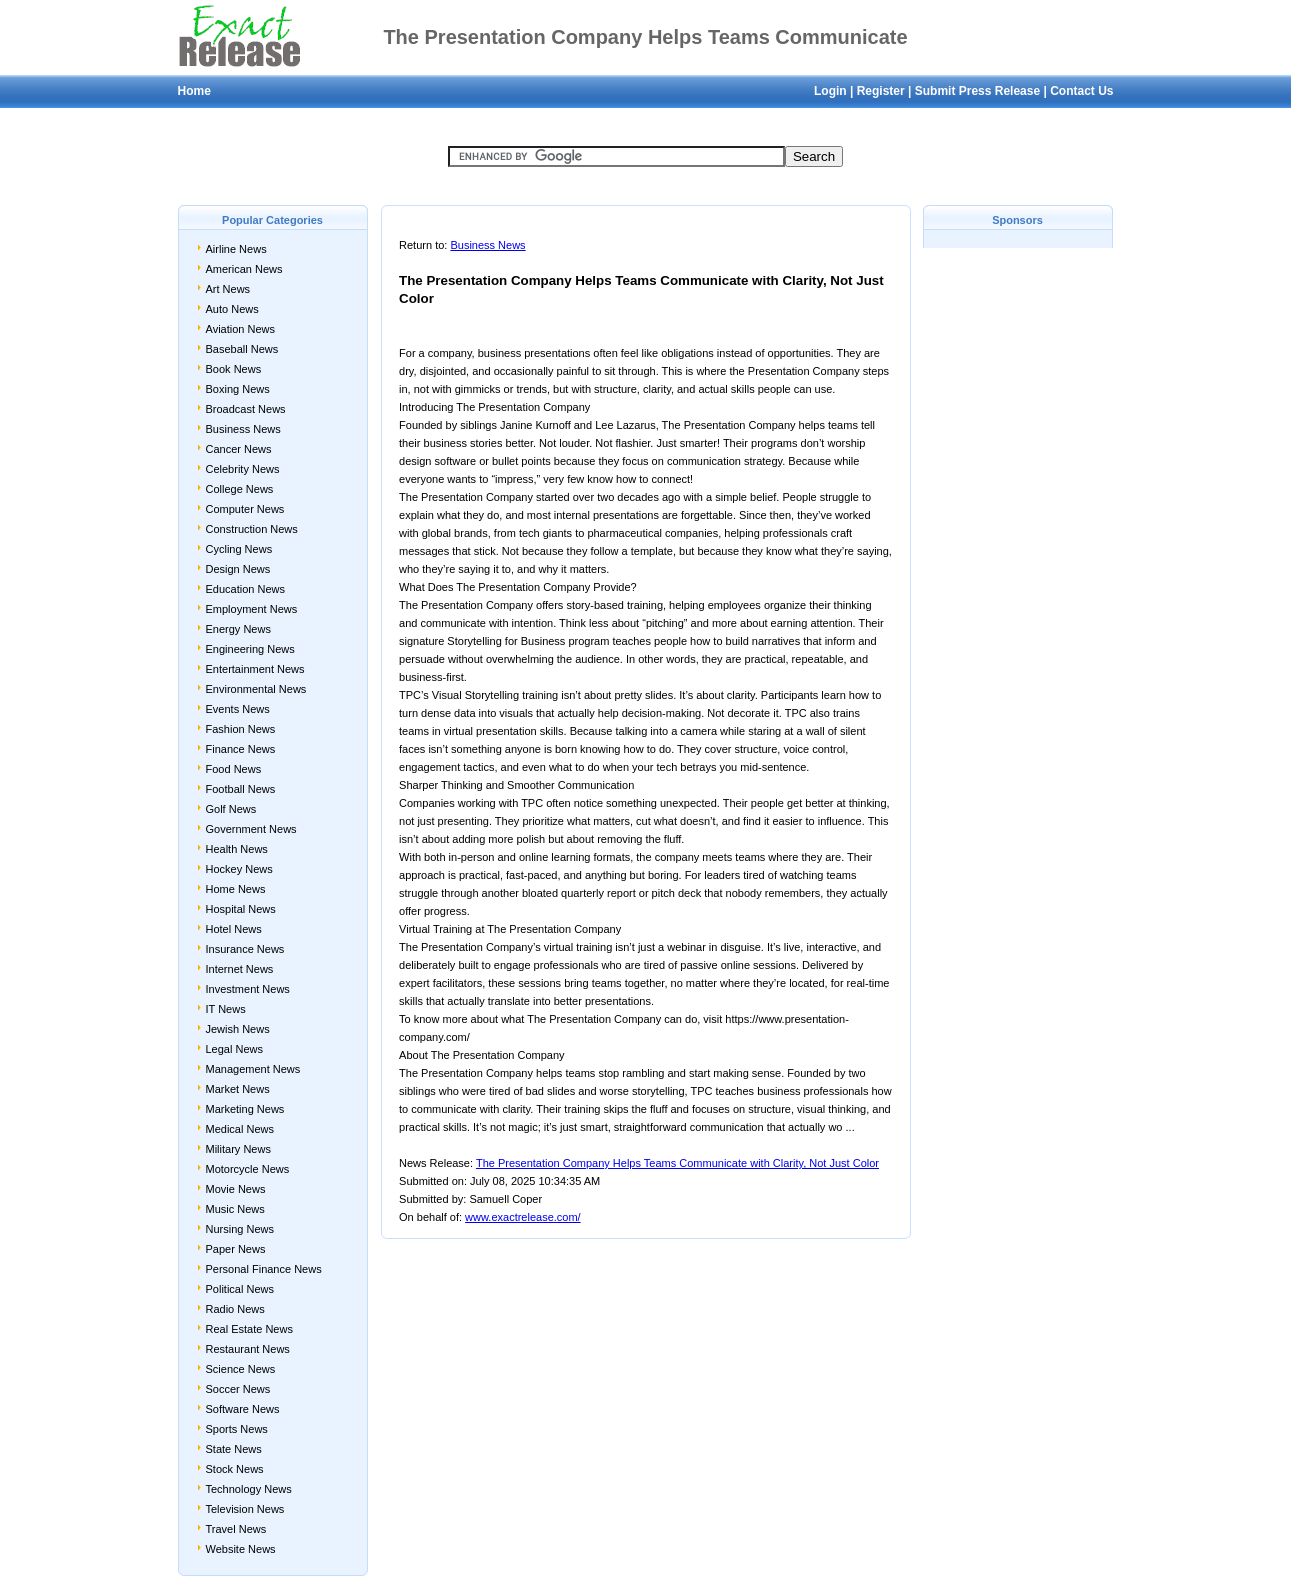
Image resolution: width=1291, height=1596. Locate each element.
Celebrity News (243, 469)
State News (234, 1449)
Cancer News (239, 449)
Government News (251, 829)
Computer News (245, 509)
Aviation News (241, 329)
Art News (228, 289)
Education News (246, 589)
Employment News (252, 609)
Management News (253, 1069)
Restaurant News (248, 1349)
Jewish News (238, 1029)
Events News (238, 709)
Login (830, 91)
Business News (243, 429)
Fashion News (241, 729)
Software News (243, 1409)
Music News (235, 1209)
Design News (238, 569)
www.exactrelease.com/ (523, 1217)
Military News (238, 1149)
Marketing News (245, 1109)
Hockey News (239, 869)
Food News (234, 769)
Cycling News (239, 549)
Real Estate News (249, 1329)
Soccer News (238, 1389)
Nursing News (240, 1229)
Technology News (249, 1489)
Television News (245, 1509)
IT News (226, 1009)
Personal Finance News (264, 1269)
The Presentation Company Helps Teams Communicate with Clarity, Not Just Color (677, 1163)
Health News (237, 849)
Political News (240, 1289)
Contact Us (1081, 91)
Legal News (234, 1049)
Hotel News (234, 929)
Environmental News (256, 689)
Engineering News (250, 649)
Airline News (236, 249)
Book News (234, 369)
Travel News (236, 1529)
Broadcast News (246, 409)
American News (244, 269)
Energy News (238, 629)
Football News (241, 789)
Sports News (237, 1429)
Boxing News (238, 389)
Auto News (232, 309)
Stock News (235, 1469)
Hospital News (241, 909)
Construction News (252, 529)
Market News (238, 1089)
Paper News (236, 1249)
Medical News (240, 1129)
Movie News (236, 1189)
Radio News (235, 1309)
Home (194, 91)
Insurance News (245, 949)
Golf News (231, 809)
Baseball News (242, 349)
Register (881, 91)
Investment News (248, 989)
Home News (236, 889)
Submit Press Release (977, 91)
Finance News (241, 749)
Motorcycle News (248, 1169)
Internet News (240, 969)
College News (240, 489)
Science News (241, 1369)
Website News (241, 1549)
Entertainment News (255, 669)
